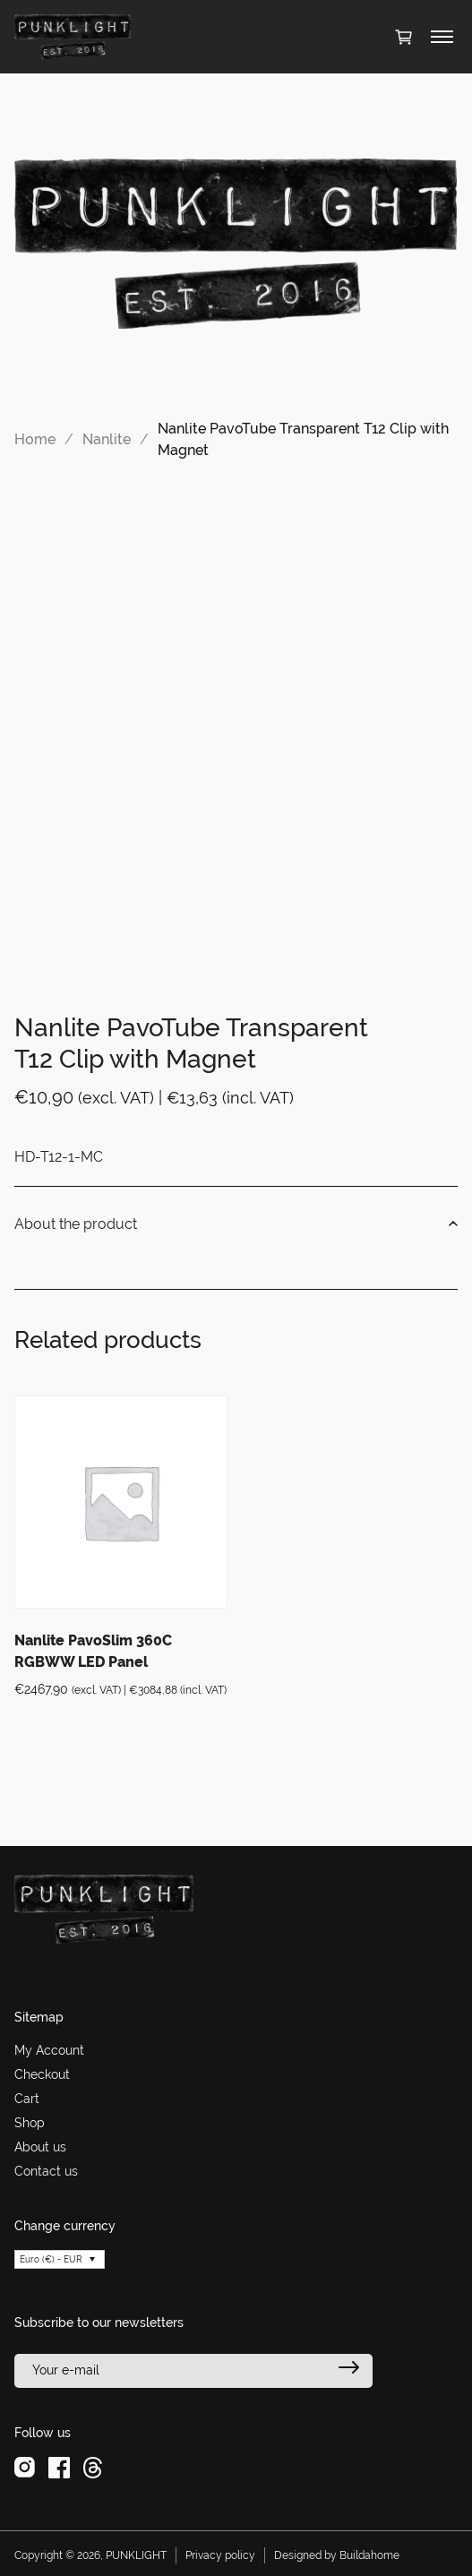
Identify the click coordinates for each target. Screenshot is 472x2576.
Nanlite (106, 439)
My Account (49, 2050)
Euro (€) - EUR (51, 2259)
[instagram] (24, 2466)
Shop (29, 2123)
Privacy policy (220, 2555)
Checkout (42, 2074)
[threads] (92, 2466)
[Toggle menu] (442, 36)
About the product (236, 1224)
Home (35, 439)
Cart (26, 2098)
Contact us (46, 2171)
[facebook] (59, 2466)
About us (40, 2147)
